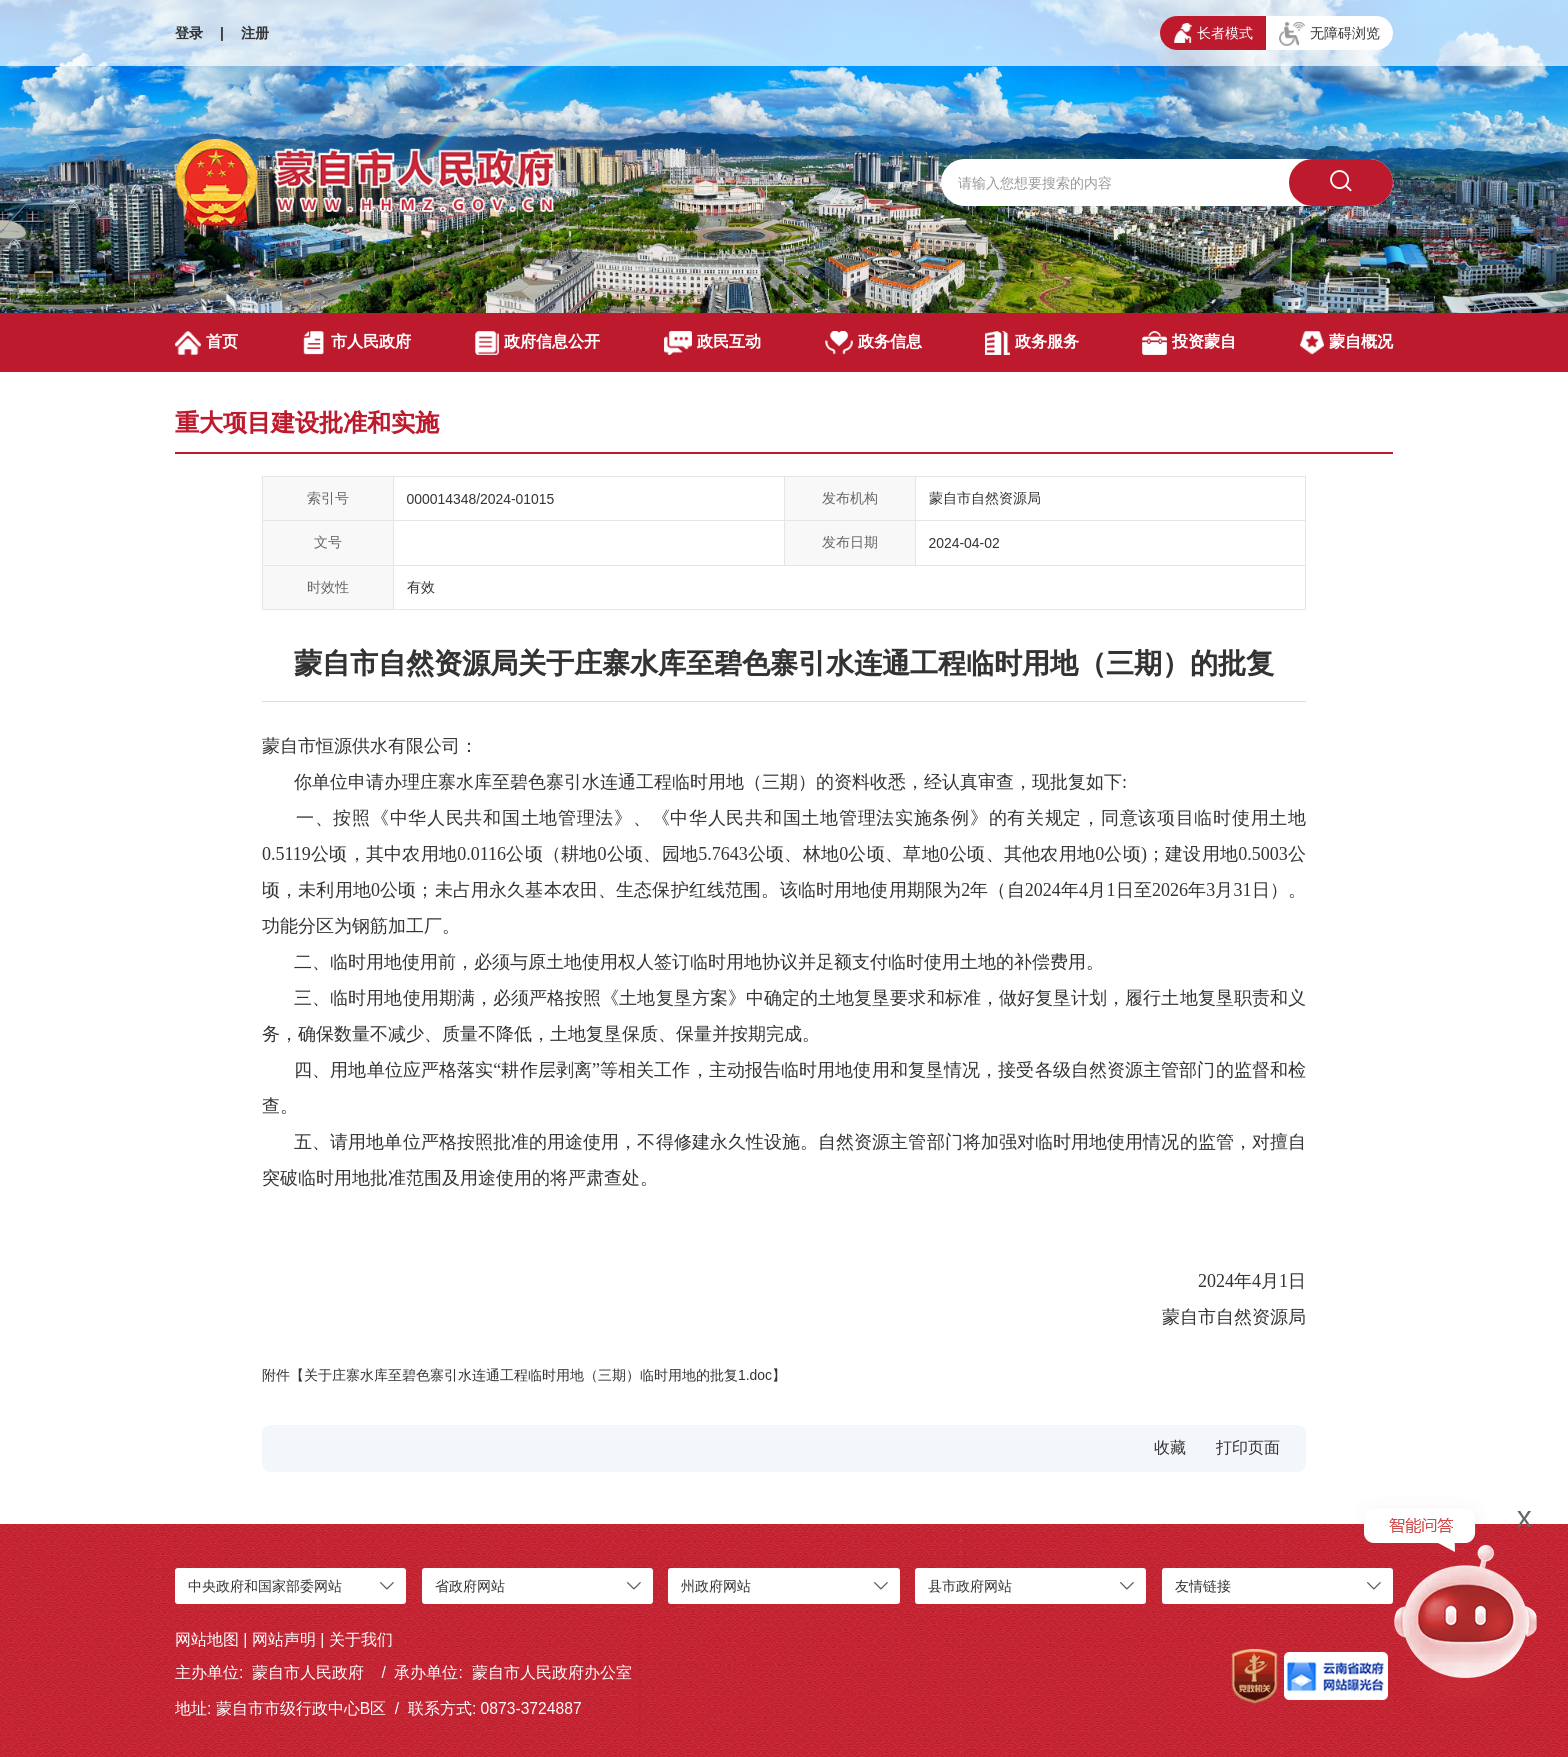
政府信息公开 (537, 343)
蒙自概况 (1346, 343)
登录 (189, 33)
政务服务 (1031, 343)
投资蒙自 (1188, 343)
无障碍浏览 (1329, 34)
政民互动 (712, 343)
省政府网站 (470, 1586)
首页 (206, 343)
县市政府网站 (970, 1586)
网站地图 (207, 1639)
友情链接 (1203, 1586)
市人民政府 (356, 343)
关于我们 (361, 1639)
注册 (255, 33)
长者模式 (1213, 33)
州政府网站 (716, 1586)
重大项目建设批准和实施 (307, 422)
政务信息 (873, 343)
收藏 (1170, 1447)
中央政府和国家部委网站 (265, 1586)
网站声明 (284, 1639)
